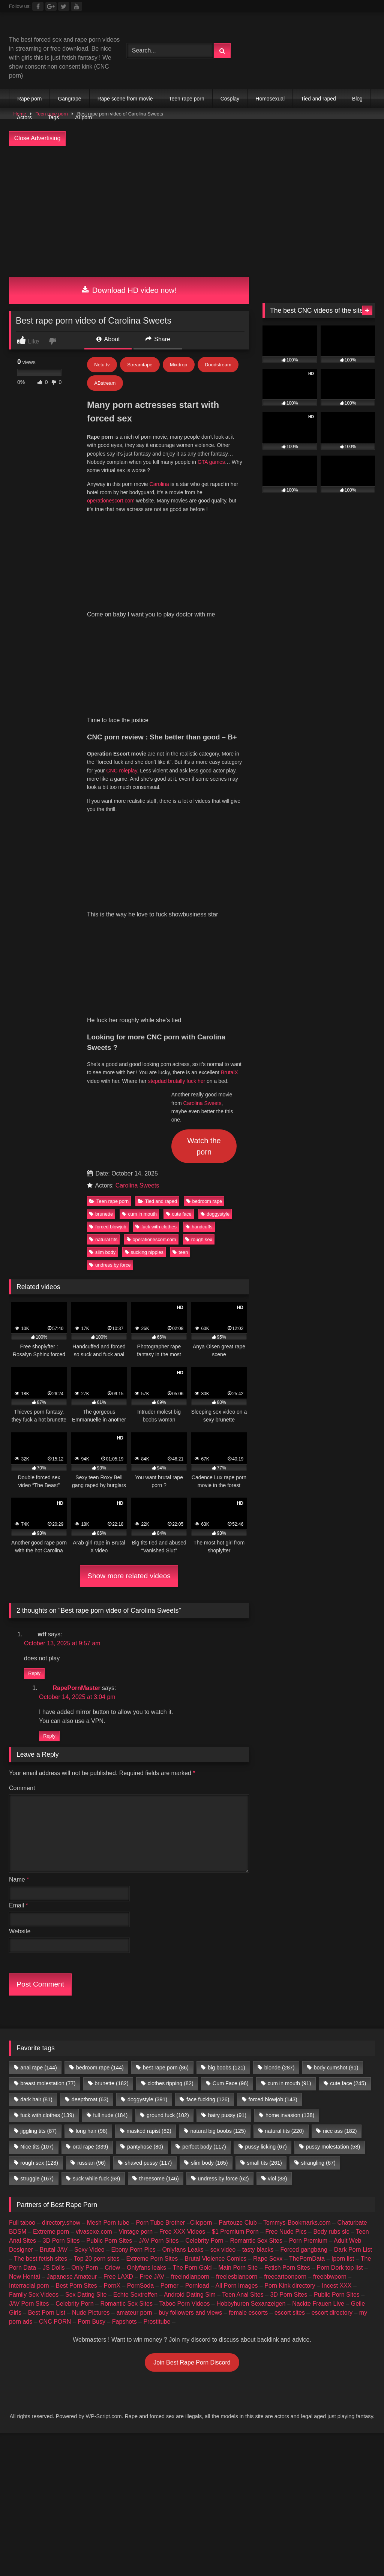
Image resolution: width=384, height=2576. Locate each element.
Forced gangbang (303, 1934)
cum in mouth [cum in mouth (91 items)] (289, 1768)
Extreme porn (51, 1916)
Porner (169, 1970)
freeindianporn (190, 1961)
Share (158, 339)
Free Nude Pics (285, 1916)
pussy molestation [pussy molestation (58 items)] (333, 1832)
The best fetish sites (40, 1943)
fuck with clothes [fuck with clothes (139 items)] (47, 1800)
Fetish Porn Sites (287, 1952)
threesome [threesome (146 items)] (159, 1864)
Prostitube (156, 2006)
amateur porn (134, 1997)
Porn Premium (308, 1925)
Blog (357, 99)
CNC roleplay (121, 613)
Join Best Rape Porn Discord (191, 2047)
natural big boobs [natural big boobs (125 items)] (218, 1816)
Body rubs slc (331, 1916)
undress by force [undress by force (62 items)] (223, 1864)
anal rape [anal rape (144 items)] (38, 1753)
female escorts (248, 1997)
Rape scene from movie (125, 99)
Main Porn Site (238, 1952)
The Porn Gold (192, 1952)
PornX (112, 1970)
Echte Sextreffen (135, 1979)
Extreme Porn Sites (152, 1943)
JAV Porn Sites (158, 1925)
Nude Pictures (91, 1997)
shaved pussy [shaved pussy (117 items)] (148, 1848)
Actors (24, 117)
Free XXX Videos (182, 1916)
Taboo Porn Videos (184, 1988)
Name (19, 1564)
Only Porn (84, 1952)
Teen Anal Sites (242, 1979)
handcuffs (199, 912)
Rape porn (29, 99)
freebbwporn (329, 1961)
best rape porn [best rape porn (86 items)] (166, 1753)
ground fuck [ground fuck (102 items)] (168, 1800)
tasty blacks (258, 1934)
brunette (101, 899)
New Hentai (24, 1961)
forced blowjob (107, 912)
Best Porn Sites (76, 1970)
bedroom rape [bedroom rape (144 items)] (100, 1753)
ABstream (105, 383)
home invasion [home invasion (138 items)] (290, 1800)
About (108, 339)
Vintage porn (136, 1916)
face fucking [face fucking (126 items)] (207, 1784)
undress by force (110, 950)
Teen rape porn (186, 99)
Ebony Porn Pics (133, 1934)
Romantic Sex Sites (256, 1925)
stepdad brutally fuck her (177, 766)
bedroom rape (204, 886)
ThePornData (307, 1943)
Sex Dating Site (85, 1979)
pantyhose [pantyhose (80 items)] (145, 1832)
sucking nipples (144, 937)
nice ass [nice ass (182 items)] (340, 1816)
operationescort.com (111, 501)
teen (180, 937)
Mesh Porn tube (108, 1907)
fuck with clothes (156, 912)
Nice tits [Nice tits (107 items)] (37, 1832)
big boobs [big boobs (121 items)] (226, 1753)
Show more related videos (129, 1261)
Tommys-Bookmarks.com (297, 1907)
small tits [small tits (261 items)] (264, 1848)
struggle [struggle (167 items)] (37, 1864)
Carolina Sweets (202, 788)
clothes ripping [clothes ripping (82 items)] (171, 1768)
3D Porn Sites (61, 1925)
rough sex (198, 924)
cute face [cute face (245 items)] (348, 1768)
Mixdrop (178, 364)
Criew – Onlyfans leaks (135, 1952)
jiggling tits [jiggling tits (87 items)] (38, 1816)
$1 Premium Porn (235, 1916)
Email (18, 1590)
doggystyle (215, 899)
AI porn (83, 117)
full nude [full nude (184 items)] (110, 1800)
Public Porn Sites (109, 1925)
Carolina (159, 484)
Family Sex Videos (33, 1979)
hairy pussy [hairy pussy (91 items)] (227, 1800)
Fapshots (124, 2006)
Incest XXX (336, 1970)
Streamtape (139, 364)
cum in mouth (139, 899)
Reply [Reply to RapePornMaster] (49, 1421)
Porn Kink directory (289, 1970)
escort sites (289, 1997)
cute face (179, 899)
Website (20, 1616)
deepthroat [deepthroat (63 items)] (90, 1784)
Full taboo (22, 1907)
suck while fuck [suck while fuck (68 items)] (96, 1864)
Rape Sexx (267, 1943)
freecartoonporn (285, 1961)
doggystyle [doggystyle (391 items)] (147, 1784)
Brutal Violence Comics (215, 1943)
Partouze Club (237, 1907)
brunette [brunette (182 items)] (111, 1768)
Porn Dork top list (340, 1952)
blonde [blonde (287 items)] (279, 1753)
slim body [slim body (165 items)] (209, 1848)
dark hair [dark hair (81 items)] (36, 1784)
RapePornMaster (76, 1373)
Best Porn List (47, 1997)
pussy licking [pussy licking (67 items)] (266, 1832)
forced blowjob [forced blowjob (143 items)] (272, 1784)
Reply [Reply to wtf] (34, 1358)
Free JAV (152, 1961)
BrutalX (229, 757)
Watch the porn (203, 831)
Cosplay (230, 99)
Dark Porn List (353, 1934)
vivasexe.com (94, 1916)
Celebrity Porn (204, 1925)
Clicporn (201, 1907)
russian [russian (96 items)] (91, 1848)
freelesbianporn (236, 1961)
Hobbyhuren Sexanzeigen (250, 1988)
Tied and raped (318, 99)
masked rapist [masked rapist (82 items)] (149, 1816)
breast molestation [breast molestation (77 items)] (47, 1768)
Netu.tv (102, 364)
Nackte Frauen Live (318, 1988)
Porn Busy (91, 2006)
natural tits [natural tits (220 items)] (284, 1816)
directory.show (61, 1907)
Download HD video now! (129, 290)
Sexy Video (89, 1934)
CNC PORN (55, 2006)
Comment (22, 1473)
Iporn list (343, 1943)
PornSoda (140, 1970)
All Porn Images (237, 1970)
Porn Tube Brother (160, 1907)
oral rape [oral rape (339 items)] (90, 1832)
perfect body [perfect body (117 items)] (204, 1832)
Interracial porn (29, 1970)
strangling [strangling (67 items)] (318, 1848)
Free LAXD (118, 1961)
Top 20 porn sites (97, 1943)
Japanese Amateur (72, 1961)
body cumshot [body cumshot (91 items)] (336, 1753)
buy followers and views (190, 1997)
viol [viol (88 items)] (277, 1864)
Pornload (197, 1970)
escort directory (332, 1997)
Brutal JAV (54, 1934)
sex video (223, 1934)
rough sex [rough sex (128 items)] (39, 1848)
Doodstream (218, 364)
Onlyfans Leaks (183, 1934)
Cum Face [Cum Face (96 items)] (231, 1768)
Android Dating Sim (190, 1979)
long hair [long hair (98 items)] (92, 1816)
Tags (53, 117)
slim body (102, 937)
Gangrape (69, 99)
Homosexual (270, 99)
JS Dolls (54, 1952)
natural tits (103, 924)
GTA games (211, 462)
